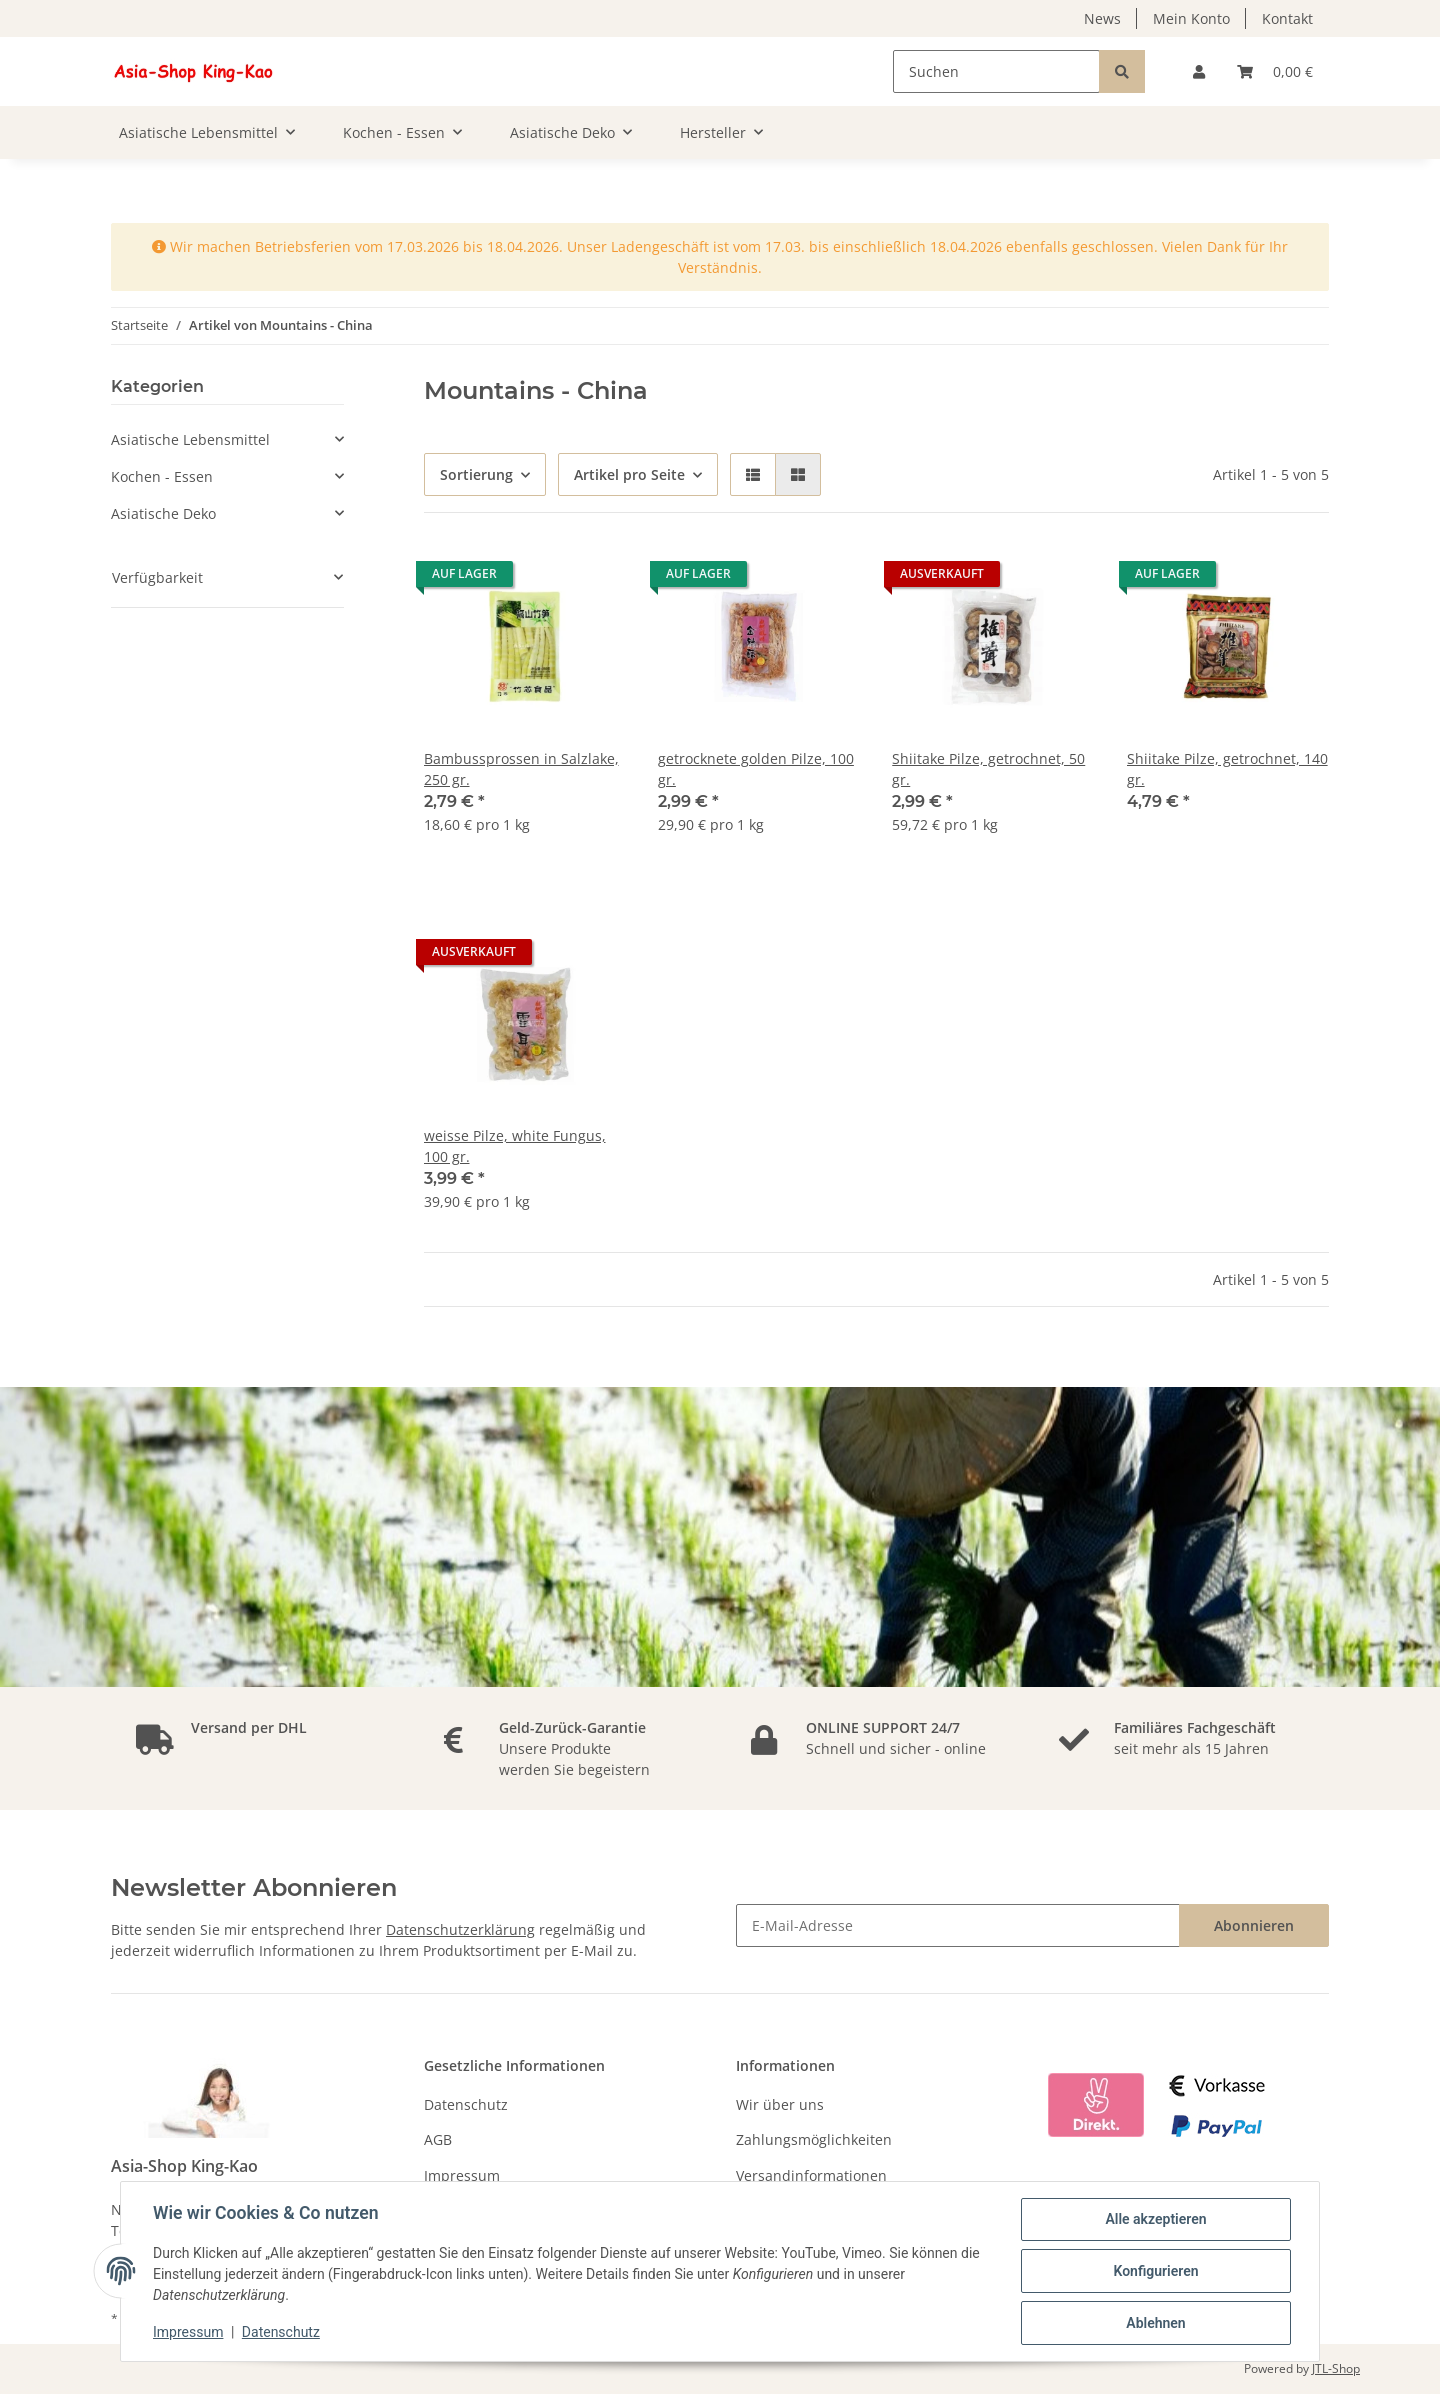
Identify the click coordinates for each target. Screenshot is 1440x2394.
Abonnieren (1254, 1925)
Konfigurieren (1155, 2271)
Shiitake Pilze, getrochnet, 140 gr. (1227, 769)
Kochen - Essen (162, 476)
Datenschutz (466, 2104)
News (1102, 18)
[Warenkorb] (1275, 71)
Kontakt (1287, 18)
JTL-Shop (1336, 2368)
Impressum (462, 2175)
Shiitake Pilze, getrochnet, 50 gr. (988, 769)
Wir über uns (780, 2104)
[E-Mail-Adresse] (958, 1925)
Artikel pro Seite (629, 474)
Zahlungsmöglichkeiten (814, 2139)
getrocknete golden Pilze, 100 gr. (756, 769)
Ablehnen (1155, 2323)
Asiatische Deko (163, 513)
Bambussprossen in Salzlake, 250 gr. (521, 769)
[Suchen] (996, 71)
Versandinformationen (811, 2175)
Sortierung (476, 474)
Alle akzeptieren (1155, 2219)
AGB (438, 2139)
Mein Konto (1191, 18)
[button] (1199, 71)
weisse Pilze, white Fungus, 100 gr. (515, 1146)
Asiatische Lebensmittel (190, 439)
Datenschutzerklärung (460, 1929)
